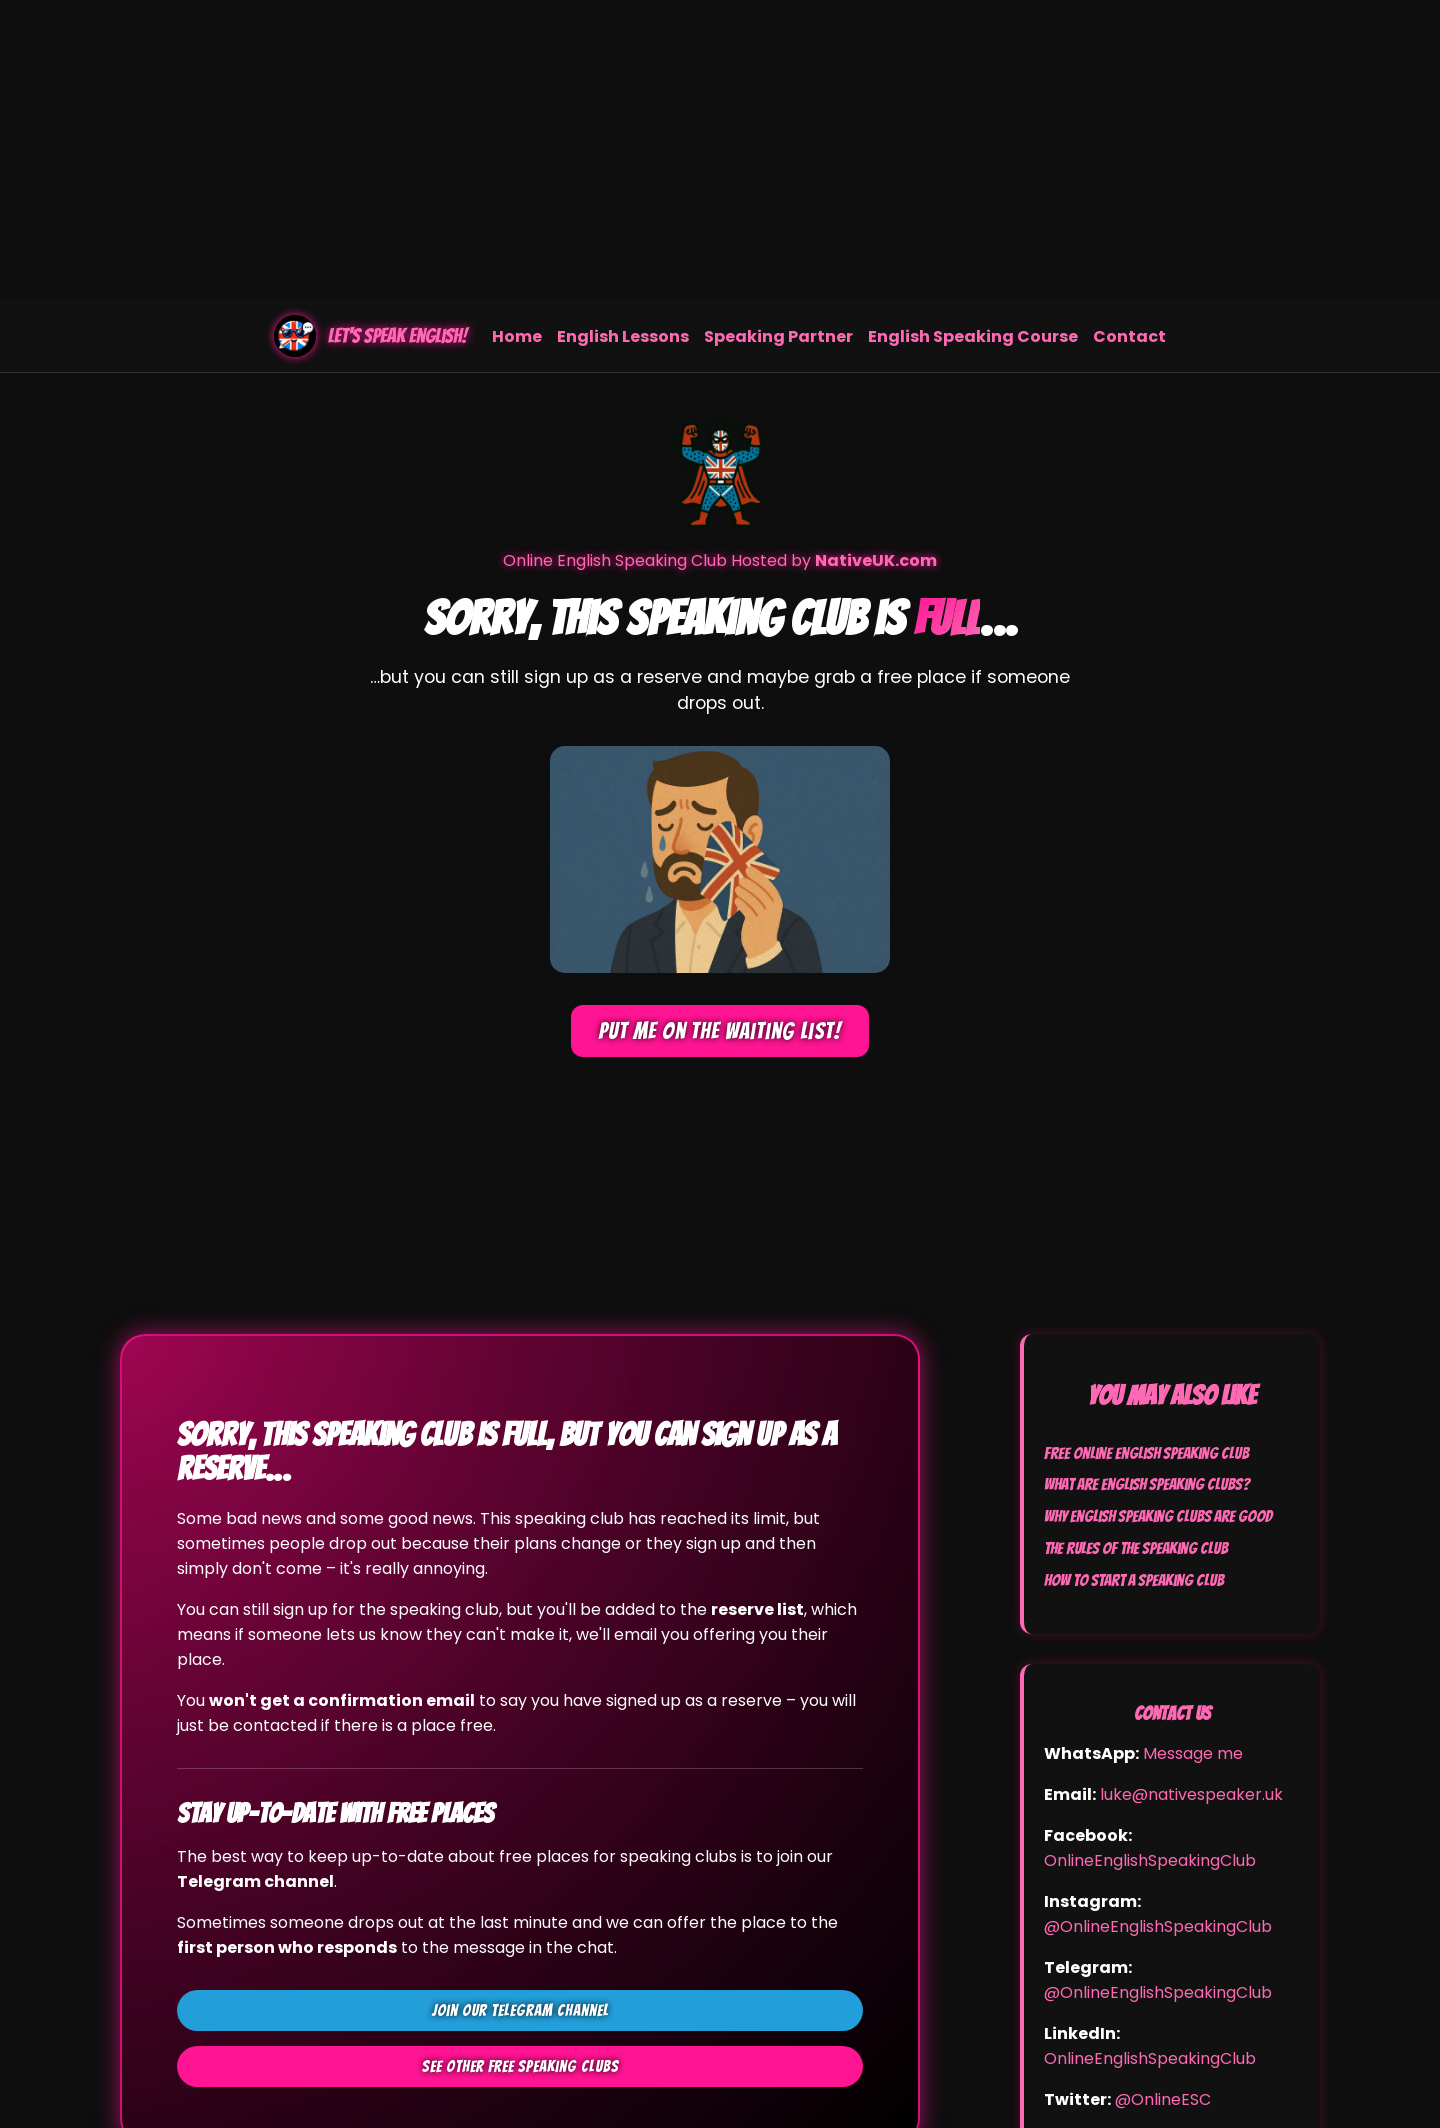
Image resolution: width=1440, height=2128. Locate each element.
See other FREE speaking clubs (520, 2066)
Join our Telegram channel (520, 2010)
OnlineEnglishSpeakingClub (1150, 1860)
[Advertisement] (720, 150)
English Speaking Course (973, 336)
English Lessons (623, 336)
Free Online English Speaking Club (1146, 1453)
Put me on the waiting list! (720, 1031)
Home (517, 336)
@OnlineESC (1163, 2099)
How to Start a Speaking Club (1134, 1580)
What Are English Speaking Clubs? (1147, 1484)
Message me (1193, 1753)
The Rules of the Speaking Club (1136, 1548)
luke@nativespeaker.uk (1191, 1794)
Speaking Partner (778, 336)
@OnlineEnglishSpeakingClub (1158, 1926)
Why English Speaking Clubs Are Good (1158, 1516)
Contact (1129, 336)
